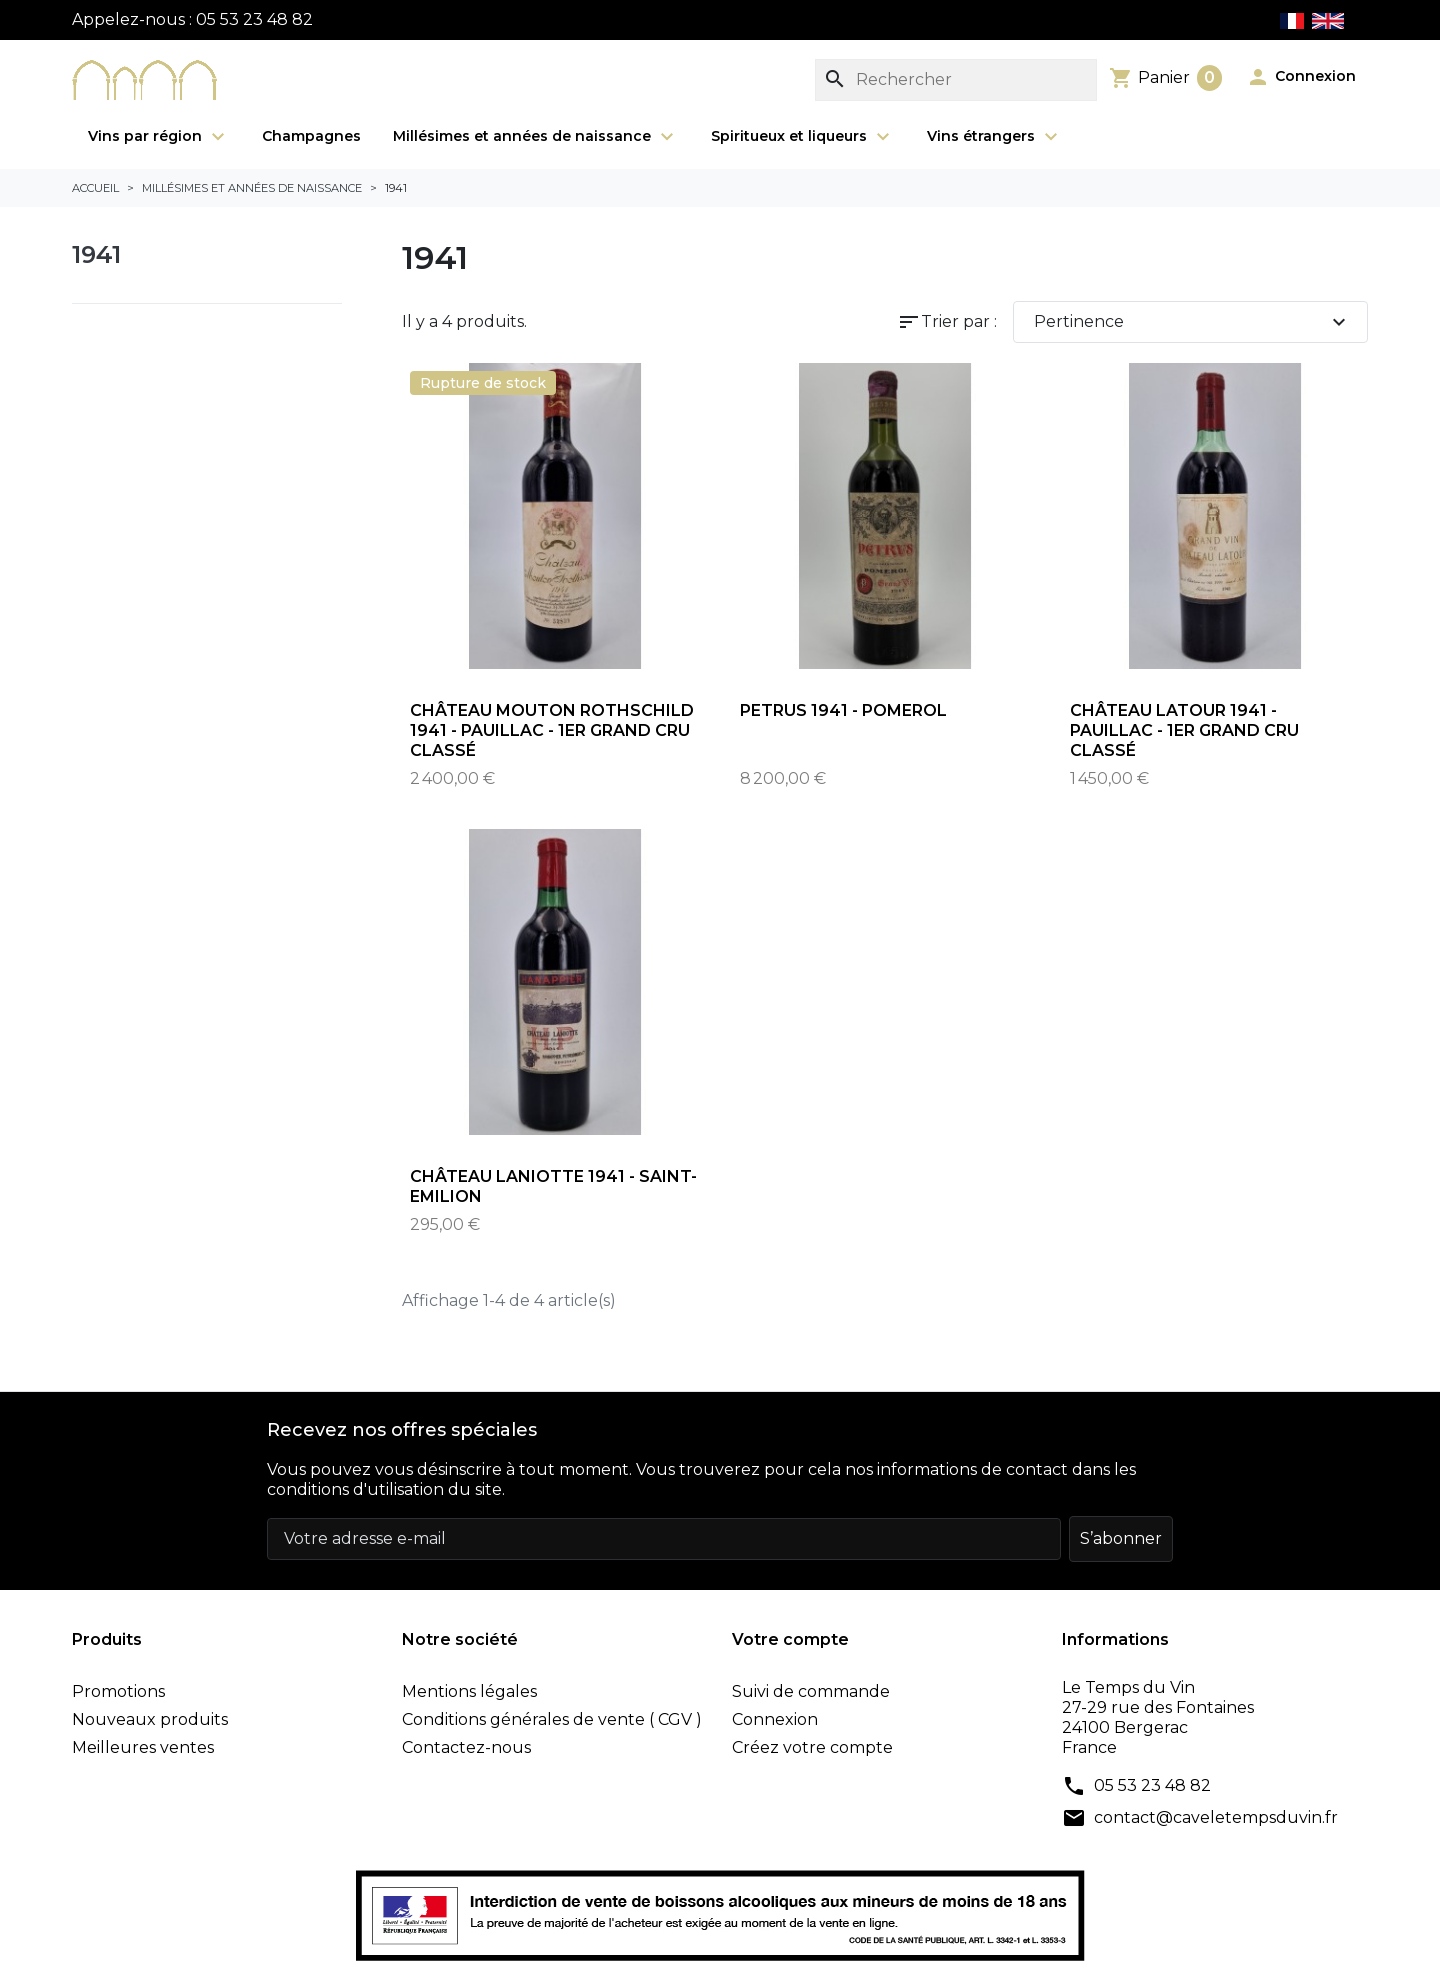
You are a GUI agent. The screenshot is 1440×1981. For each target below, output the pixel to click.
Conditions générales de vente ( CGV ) (552, 1719)
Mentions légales (469, 1691)
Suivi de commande (811, 1691)
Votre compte (790, 1639)
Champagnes (311, 136)
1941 (96, 254)
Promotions (118, 1691)
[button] (1301, 77)
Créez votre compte (812, 1747)
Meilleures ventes (143, 1747)
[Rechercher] (956, 80)
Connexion (775, 1719)
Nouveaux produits (150, 1719)
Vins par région (159, 137)
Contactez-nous (466, 1747)
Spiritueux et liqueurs (803, 137)
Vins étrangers (995, 137)
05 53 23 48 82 (1152, 1785)
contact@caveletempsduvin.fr (1216, 1817)
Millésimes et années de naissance (536, 137)
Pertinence (1192, 322)
